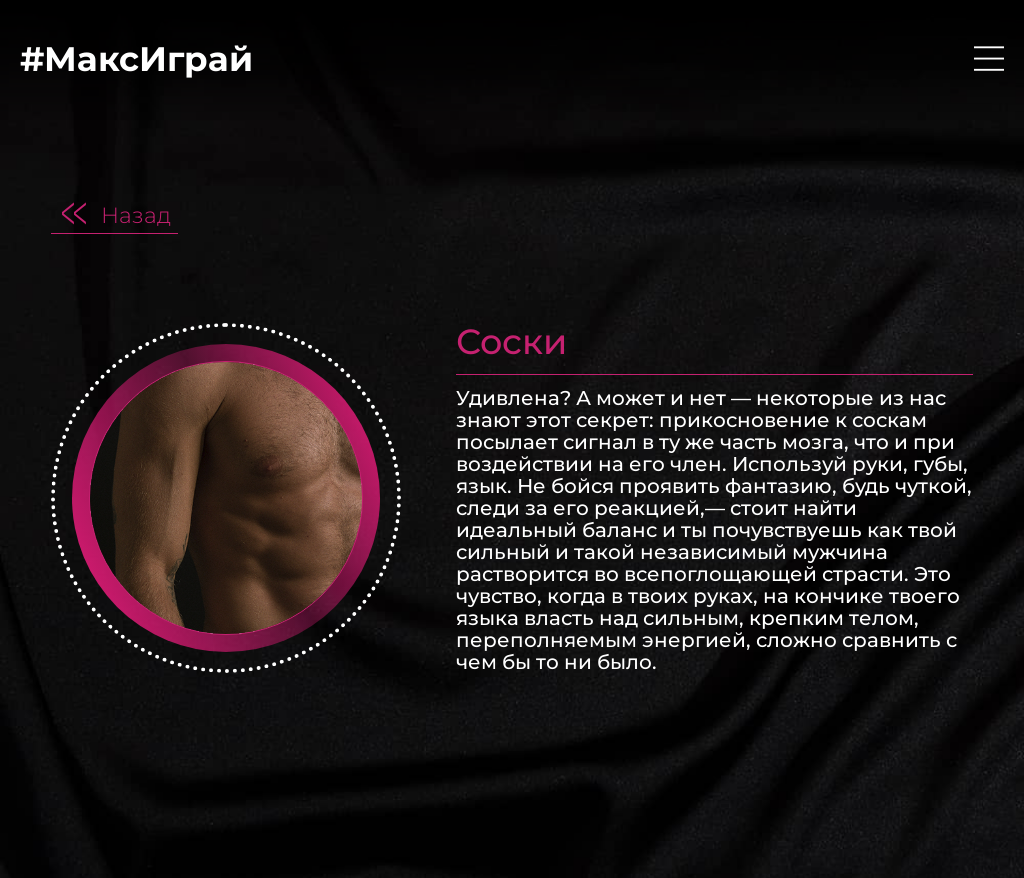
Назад (136, 215)
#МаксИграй (136, 59)
